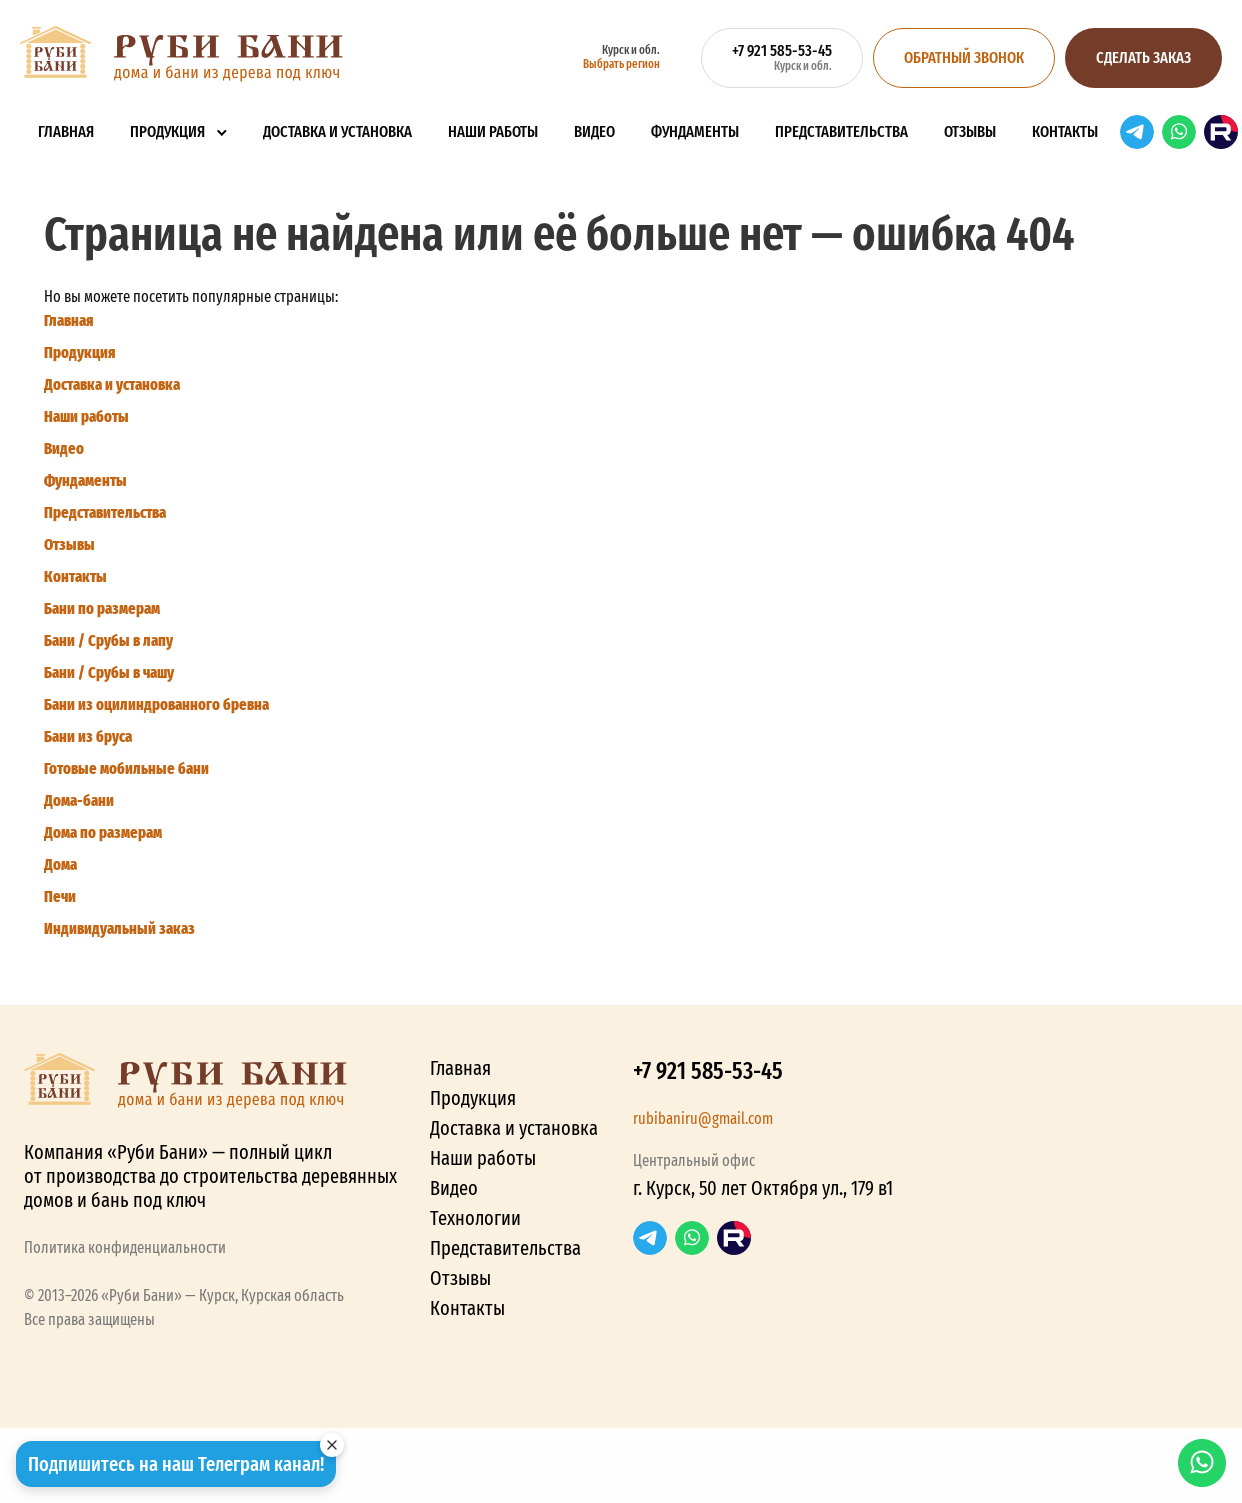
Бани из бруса (88, 736)
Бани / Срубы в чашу (109, 672)
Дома (60, 864)
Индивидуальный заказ (119, 928)
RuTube (1221, 132)
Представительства (841, 131)
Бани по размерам (102, 608)
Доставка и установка (337, 131)
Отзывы (970, 131)
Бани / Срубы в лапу (108, 640)
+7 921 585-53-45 (708, 1071)
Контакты (1065, 131)
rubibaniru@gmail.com (703, 1118)
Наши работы (493, 131)
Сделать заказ (1143, 57)
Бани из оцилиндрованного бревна (156, 704)
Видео (594, 131)
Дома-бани (79, 800)
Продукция (167, 131)
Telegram (1137, 132)
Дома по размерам (103, 832)
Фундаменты (695, 131)
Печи (60, 896)
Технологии (475, 1218)
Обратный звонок (964, 57)
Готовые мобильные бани (126, 768)
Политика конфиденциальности (125, 1247)
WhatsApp (1179, 132)
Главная (66, 131)
